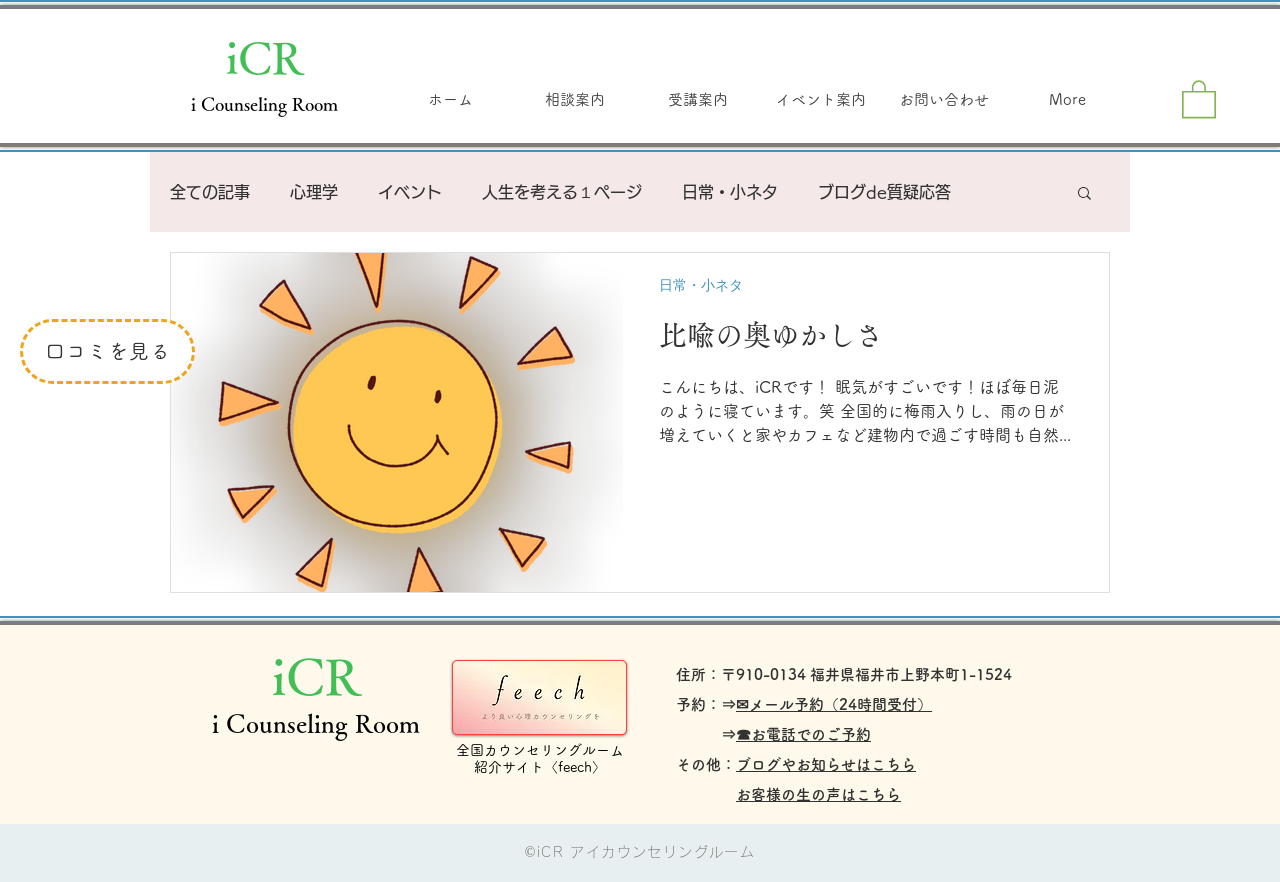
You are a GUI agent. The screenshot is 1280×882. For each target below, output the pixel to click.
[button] (1199, 98)
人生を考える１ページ (562, 192)
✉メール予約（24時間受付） (834, 704)
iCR (264, 57)
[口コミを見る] (107, 351)
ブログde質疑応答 (884, 192)
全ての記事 (210, 192)
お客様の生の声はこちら (818, 794)
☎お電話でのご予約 (803, 734)
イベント (410, 192)
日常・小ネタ (730, 192)
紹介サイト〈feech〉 (540, 767)
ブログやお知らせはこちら (826, 764)
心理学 (314, 192)
